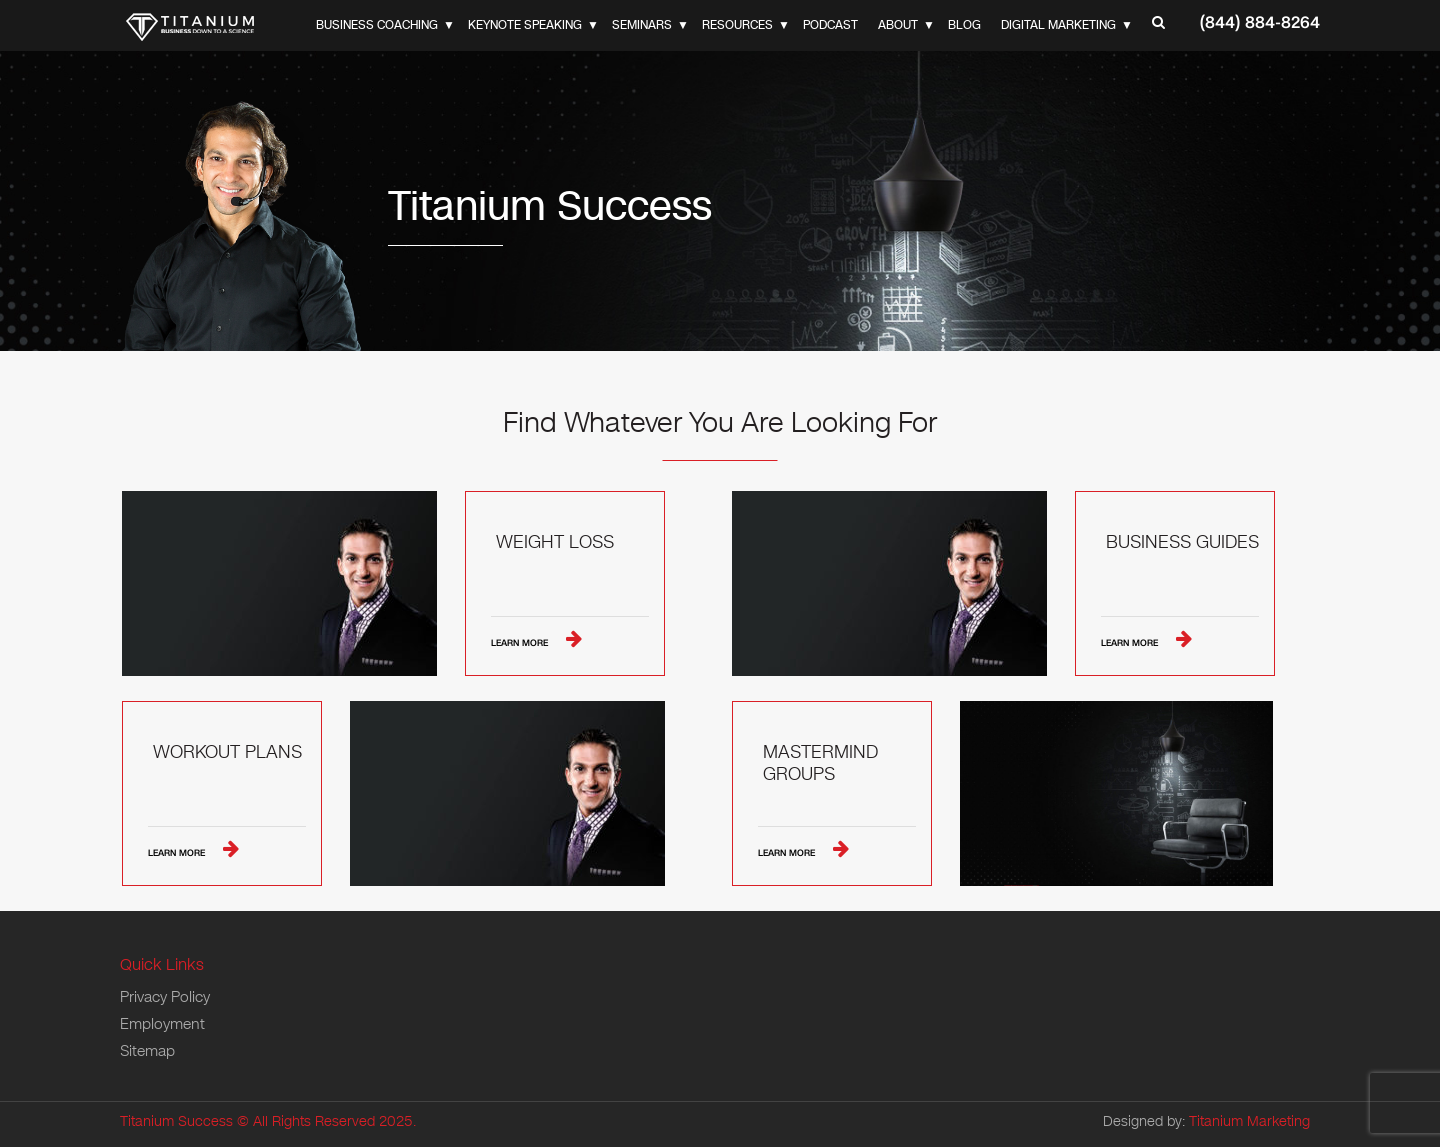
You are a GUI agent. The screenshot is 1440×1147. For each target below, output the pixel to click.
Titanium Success (176, 1121)
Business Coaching (377, 25)
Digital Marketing (1058, 25)
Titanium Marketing (1249, 1121)
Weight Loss (555, 543)
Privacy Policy (165, 997)
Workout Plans (227, 753)
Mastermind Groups (820, 763)
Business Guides (1182, 543)
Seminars (642, 25)
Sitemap (147, 1051)
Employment (162, 1024)
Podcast (830, 25)
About (898, 25)
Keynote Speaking (525, 25)
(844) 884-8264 (1260, 22)
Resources (737, 25)
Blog (964, 25)
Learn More (521, 643)
